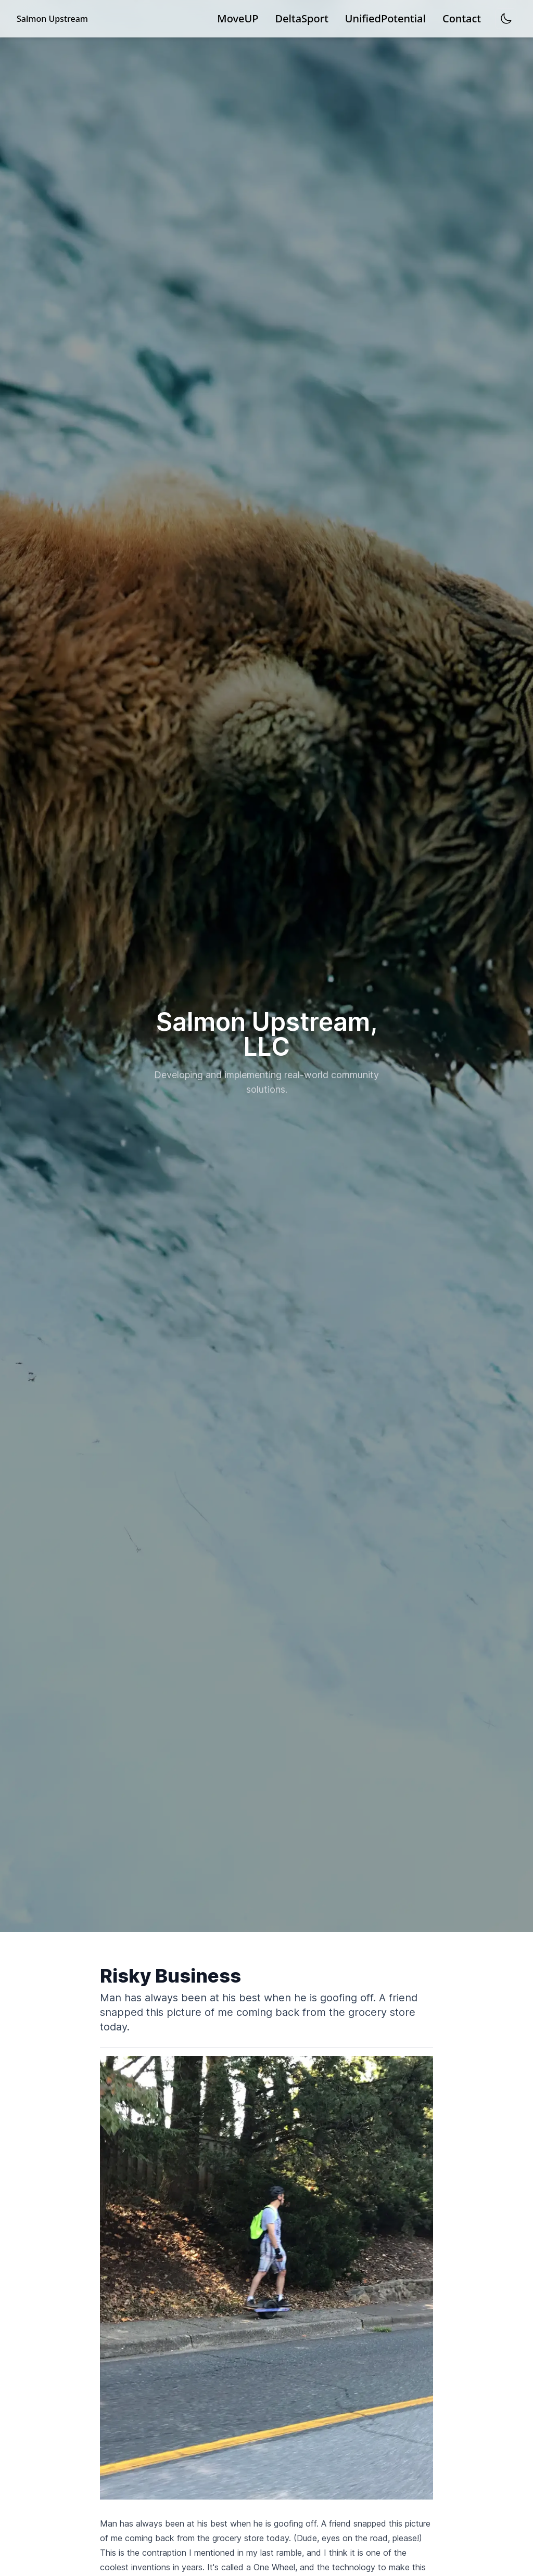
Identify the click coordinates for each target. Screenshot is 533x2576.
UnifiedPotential (385, 18)
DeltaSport (301, 18)
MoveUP (237, 18)
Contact (461, 18)
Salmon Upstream (52, 18)
